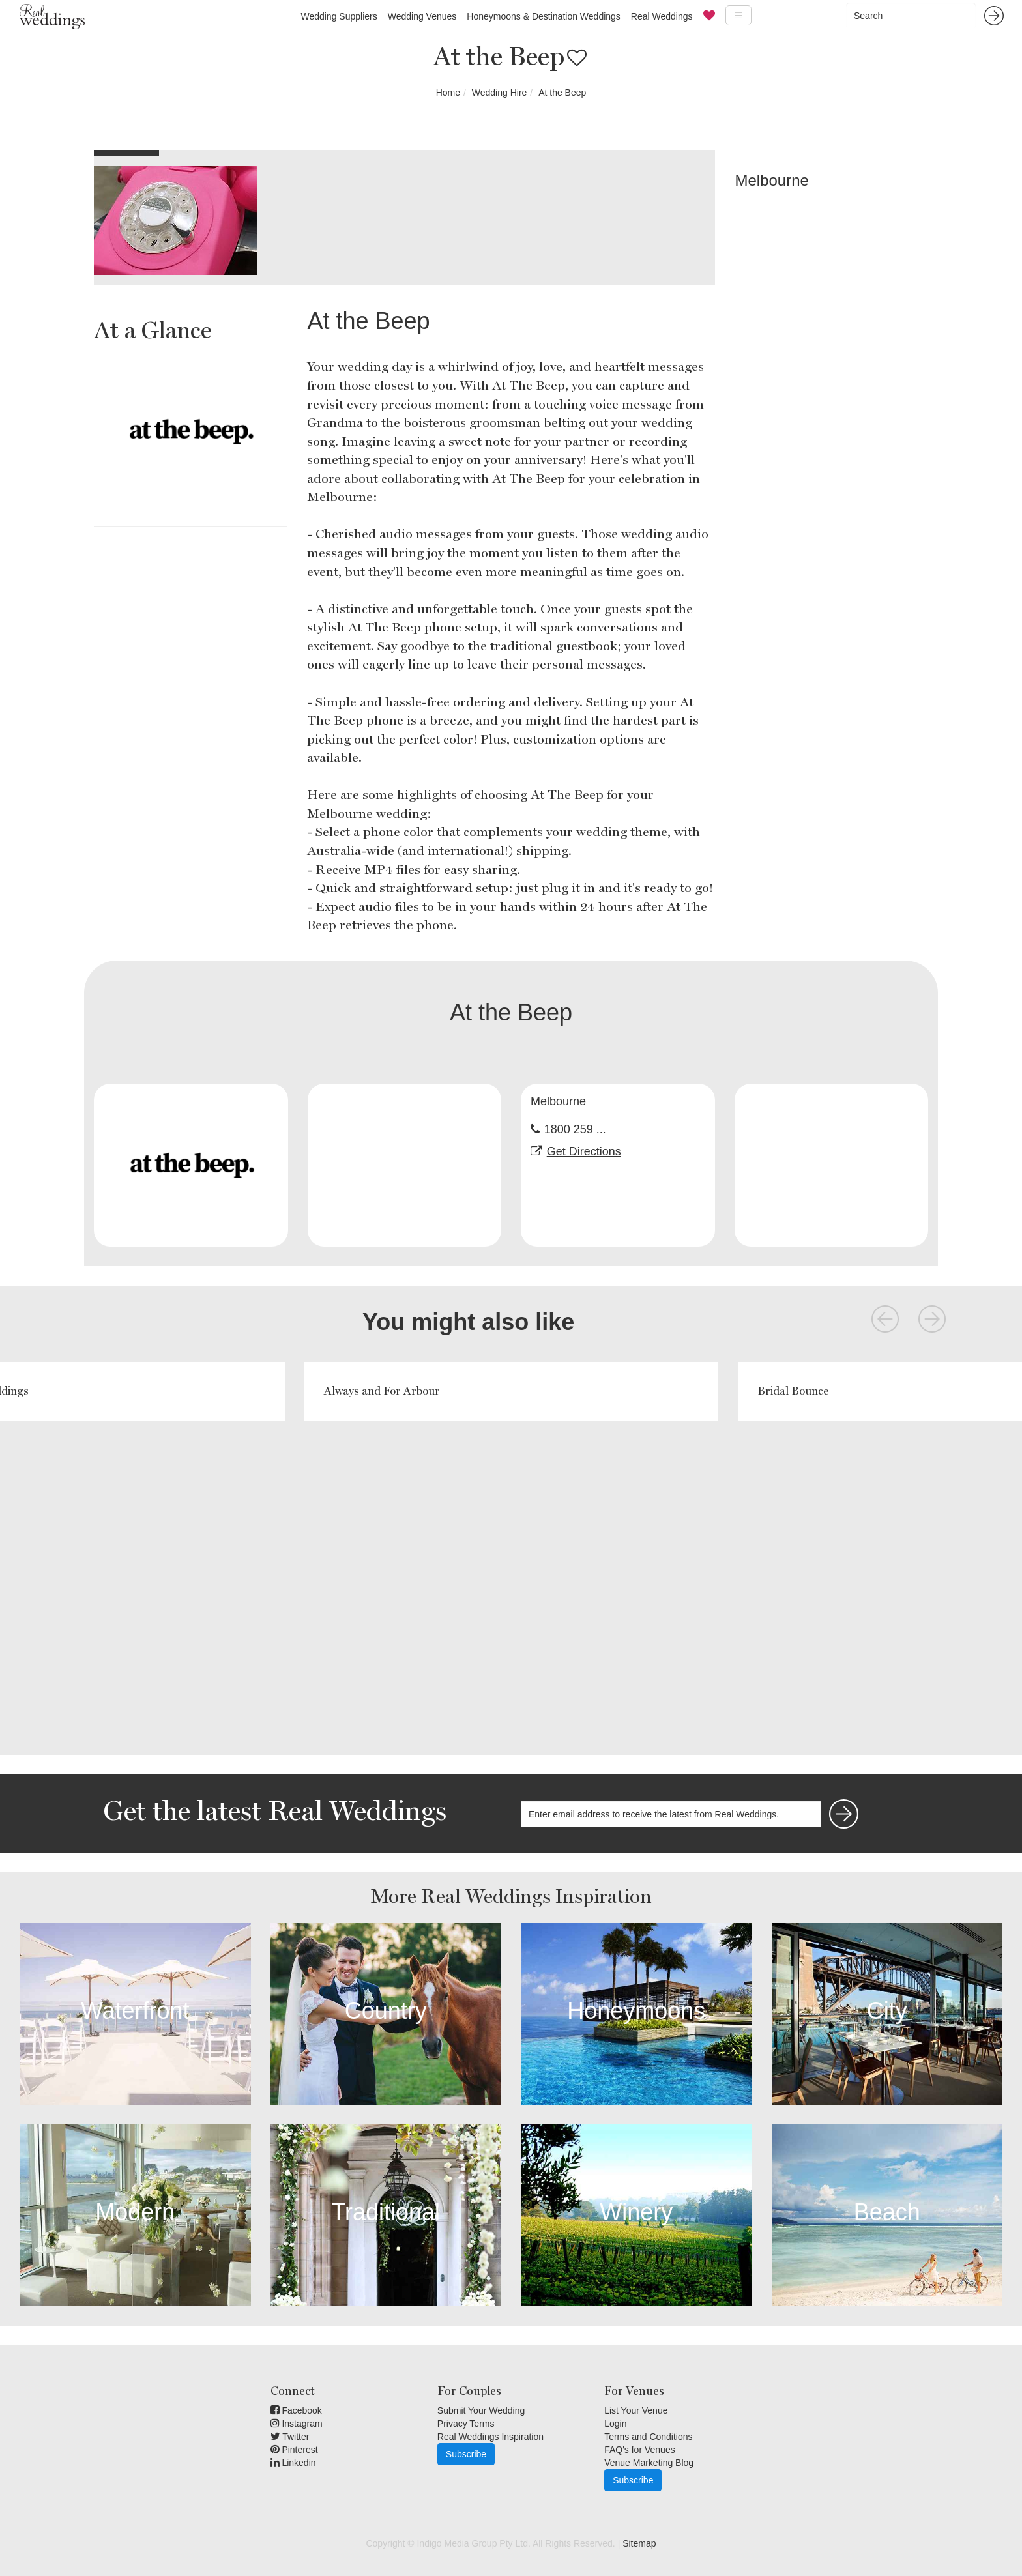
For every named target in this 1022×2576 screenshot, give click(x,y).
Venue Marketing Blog (649, 2462)
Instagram (296, 2423)
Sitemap (639, 2543)
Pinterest (294, 2449)
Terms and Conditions (648, 2436)
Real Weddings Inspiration (490, 2436)
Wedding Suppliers (338, 16)
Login (615, 2423)
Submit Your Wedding (481, 2410)
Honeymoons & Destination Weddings (543, 16)
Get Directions (584, 1151)
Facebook (296, 2410)
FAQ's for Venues (639, 2449)
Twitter (290, 2436)
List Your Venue (635, 2410)
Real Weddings (662, 16)
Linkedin (293, 2462)
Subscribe (466, 2454)
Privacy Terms (466, 2423)
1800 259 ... (575, 1129)
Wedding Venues (422, 16)
